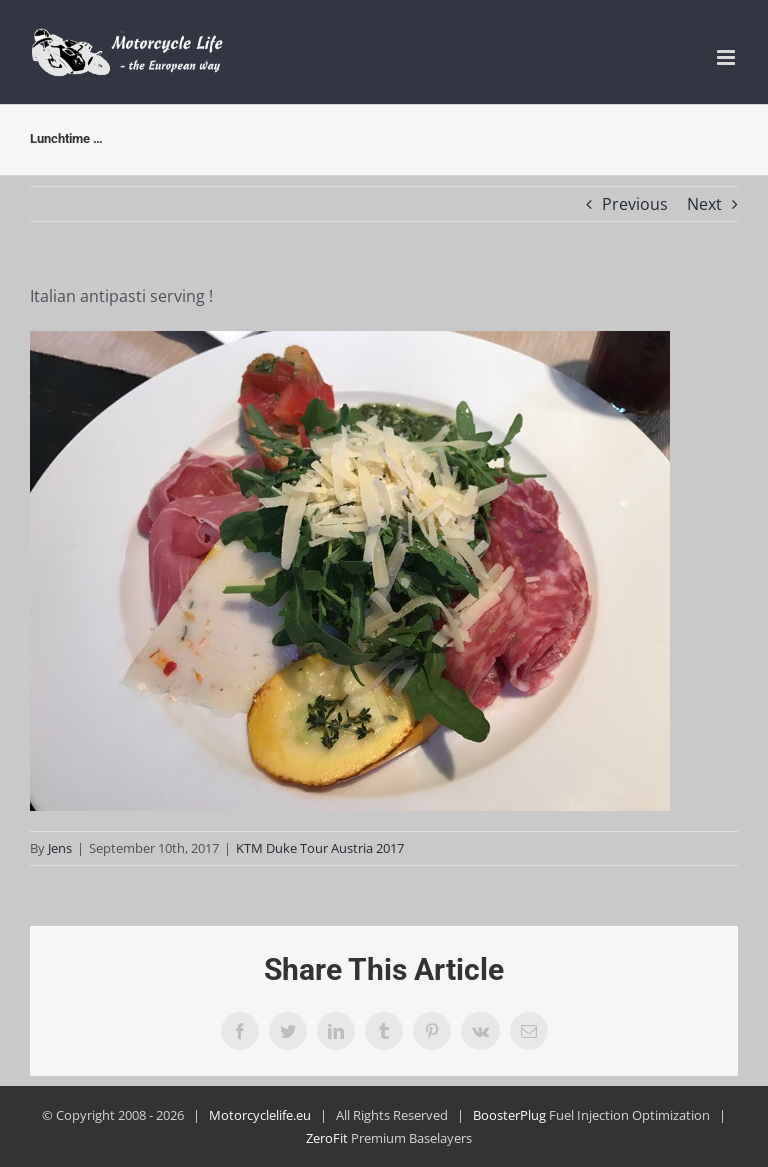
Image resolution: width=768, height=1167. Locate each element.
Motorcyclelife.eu (260, 1115)
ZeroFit (327, 1138)
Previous (635, 204)
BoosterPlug (509, 1115)
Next (704, 204)
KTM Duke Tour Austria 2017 (320, 848)
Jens (60, 848)
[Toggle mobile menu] (727, 57)
